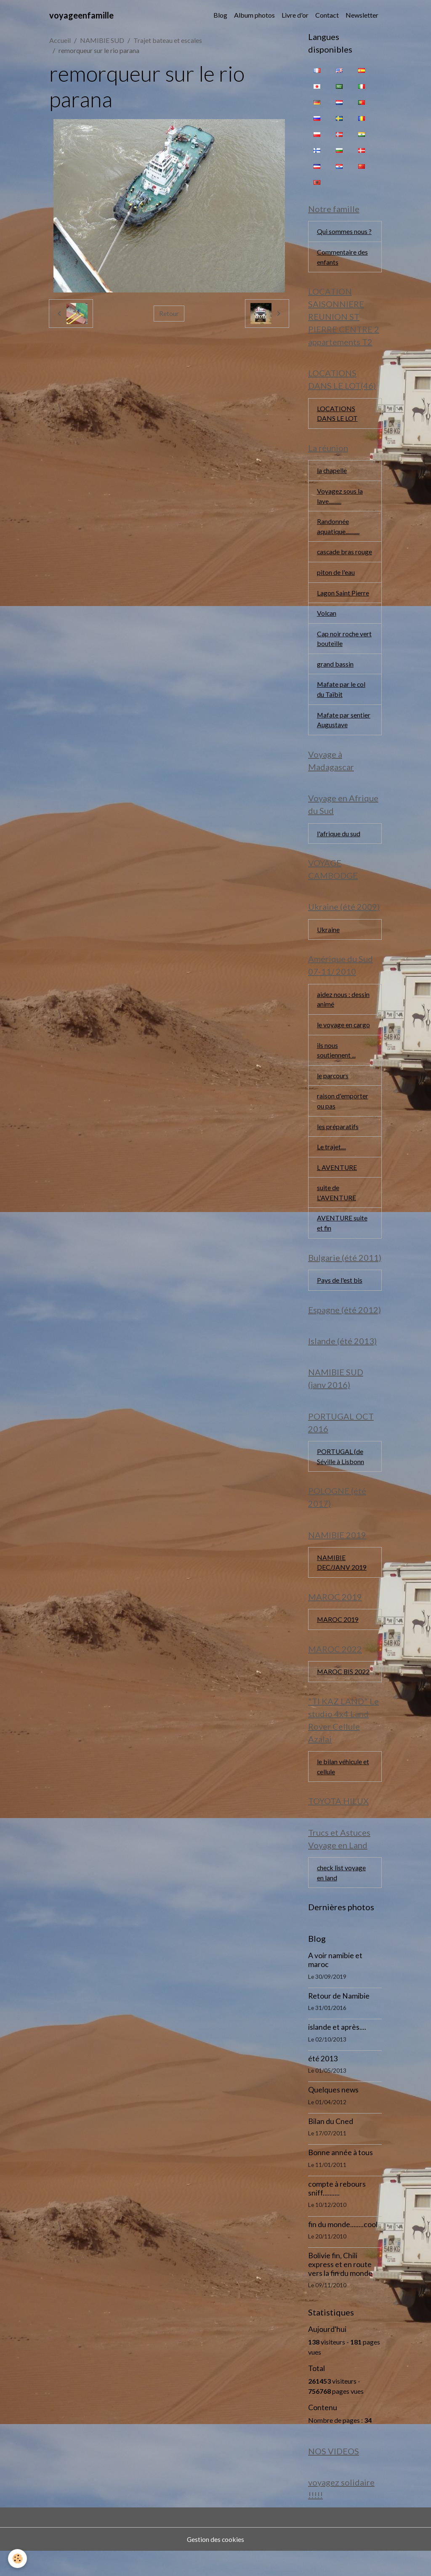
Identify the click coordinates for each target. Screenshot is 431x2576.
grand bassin (335, 678)
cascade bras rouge (336, 559)
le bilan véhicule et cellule (343, 1790)
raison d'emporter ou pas (342, 1118)
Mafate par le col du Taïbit (341, 703)
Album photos (254, 15)
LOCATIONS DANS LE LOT (337, 415)
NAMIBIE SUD (102, 40)
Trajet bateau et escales (167, 40)
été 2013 (323, 2083)
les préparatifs (338, 1144)
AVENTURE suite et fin (342, 1242)
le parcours (333, 1093)
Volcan (327, 626)
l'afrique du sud (338, 849)
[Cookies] (17, 2558)
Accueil (60, 40)
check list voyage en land (342, 1896)
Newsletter (362, 15)
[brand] (81, 15)
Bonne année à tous (340, 2176)
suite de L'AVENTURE (337, 1211)
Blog (220, 15)
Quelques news (333, 2114)
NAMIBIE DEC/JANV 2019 (342, 1584)
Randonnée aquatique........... (338, 529)
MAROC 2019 (338, 1642)
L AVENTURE (337, 1185)
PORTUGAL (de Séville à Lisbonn (340, 1477)
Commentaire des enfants (342, 257)
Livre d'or (295, 15)
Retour (169, 313)
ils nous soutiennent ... (336, 1067)
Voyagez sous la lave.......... (340, 498)
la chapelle (332, 472)
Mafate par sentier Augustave (344, 734)
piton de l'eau (336, 585)
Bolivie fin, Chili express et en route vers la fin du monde (340, 2289)
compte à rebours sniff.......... (337, 2213)
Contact (327, 15)
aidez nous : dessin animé (343, 1016)
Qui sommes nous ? (344, 232)
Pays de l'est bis (339, 1299)
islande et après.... (337, 2051)
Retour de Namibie (339, 2020)
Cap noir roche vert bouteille (344, 652)
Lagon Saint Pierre (343, 606)
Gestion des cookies (215, 2564)
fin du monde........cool (343, 2248)
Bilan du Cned (330, 2145)
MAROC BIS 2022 (343, 1694)
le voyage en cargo (343, 1041)
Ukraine (328, 945)
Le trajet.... (331, 1165)
